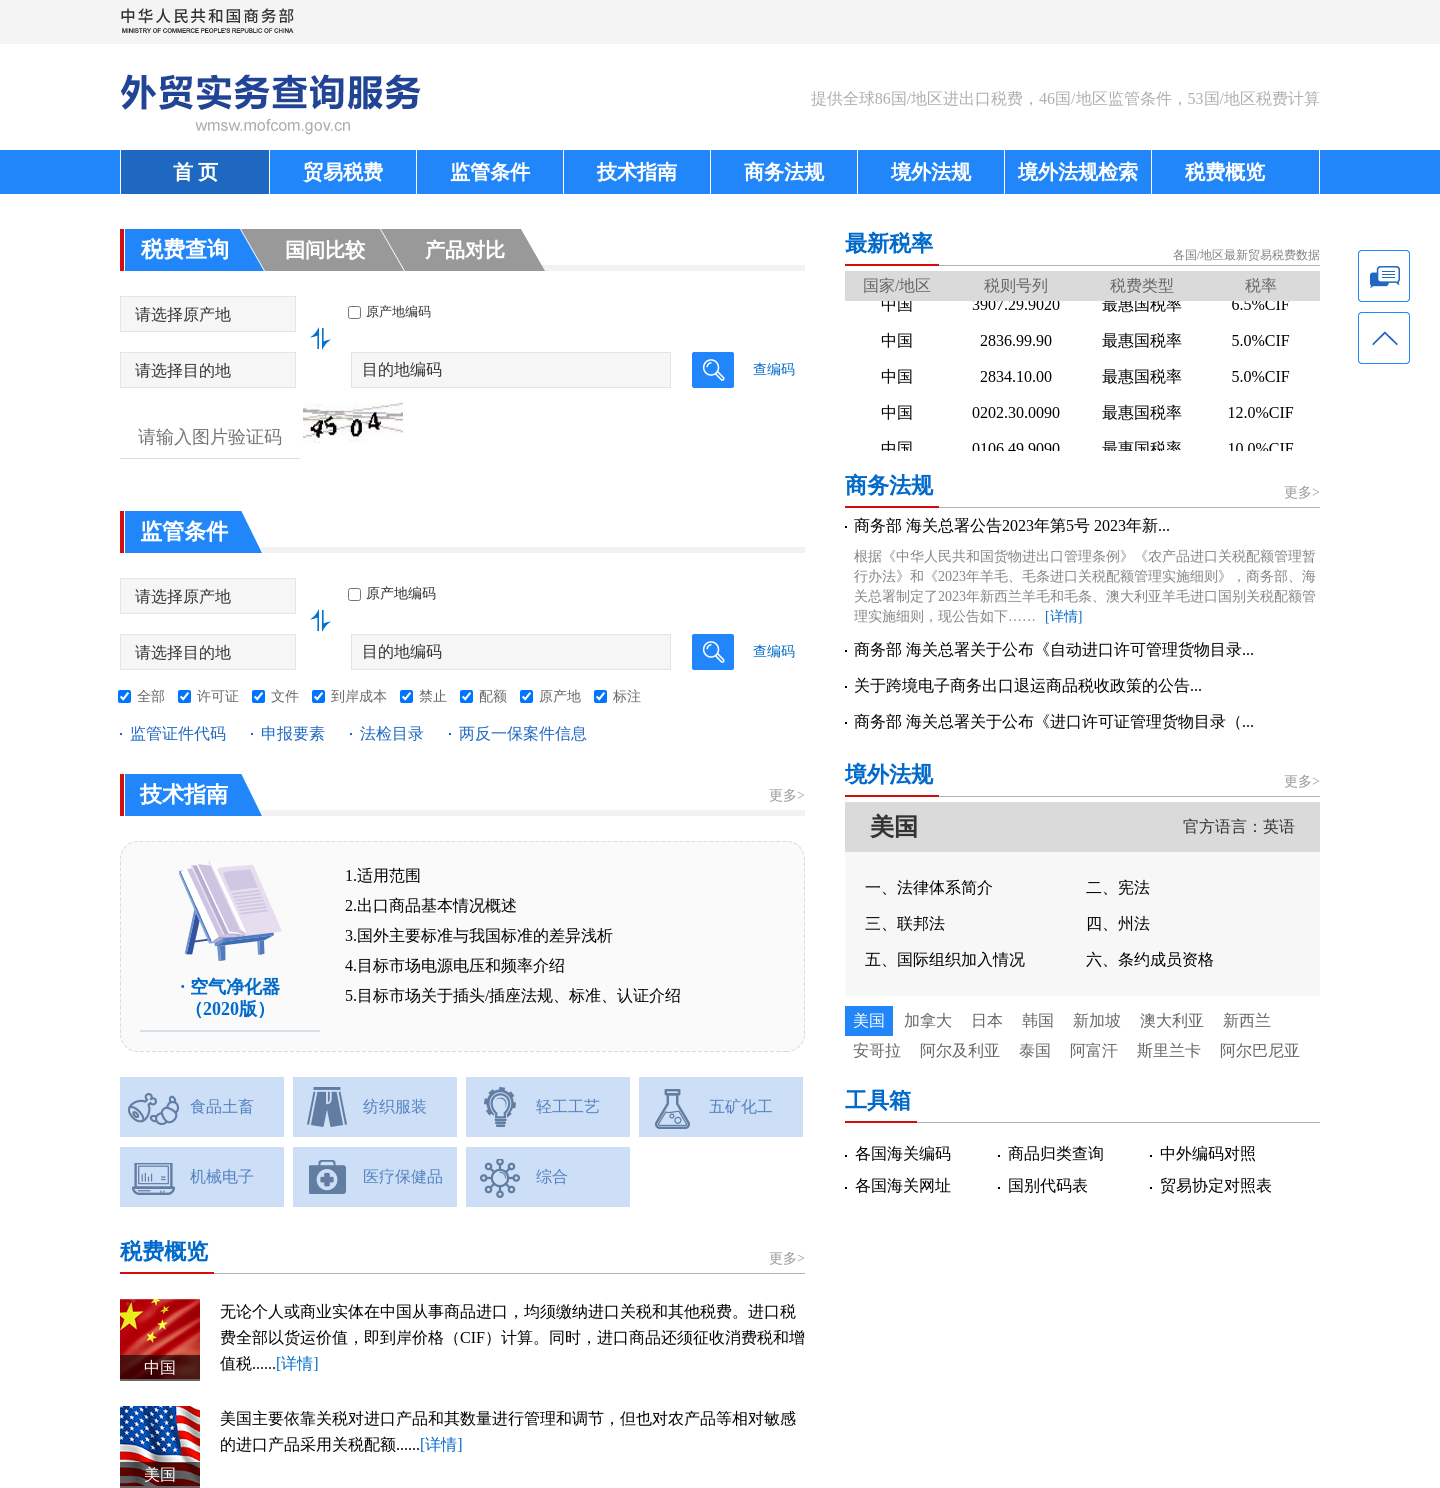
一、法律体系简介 (929, 887)
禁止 (433, 696)
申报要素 (293, 733)
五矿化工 (741, 1106)
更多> (787, 795)
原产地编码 (392, 594)
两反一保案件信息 (523, 733)
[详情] (297, 1363)
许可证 (218, 696)
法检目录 (392, 733)
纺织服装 (395, 1106)
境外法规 (931, 172)
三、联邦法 (905, 923)
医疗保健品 (403, 1176)
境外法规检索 (1078, 172)
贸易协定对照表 (1216, 1185)
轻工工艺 (568, 1106)
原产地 (560, 696)
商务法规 (784, 172)
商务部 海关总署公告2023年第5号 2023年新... (1012, 525)
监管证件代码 (178, 733)
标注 (627, 696)
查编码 (774, 369)
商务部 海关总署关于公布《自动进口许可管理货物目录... (1054, 649)
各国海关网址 (903, 1185)
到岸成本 (359, 696)
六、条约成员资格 (1150, 959)
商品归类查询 (1056, 1153)
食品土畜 (222, 1106)
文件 (285, 696)
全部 (151, 696)
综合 (552, 1176)
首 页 (195, 172)
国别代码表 (1048, 1185)
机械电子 (222, 1176)
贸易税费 (343, 172)
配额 (493, 696)
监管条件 (490, 172)
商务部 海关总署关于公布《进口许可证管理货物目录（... (1054, 721)
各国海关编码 (903, 1153)
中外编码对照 (1208, 1153)
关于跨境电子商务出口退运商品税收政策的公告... (1028, 685)
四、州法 (1118, 923)
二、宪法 (1118, 887)
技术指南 (637, 172)
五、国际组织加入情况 (945, 959)
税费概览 (1225, 172)
